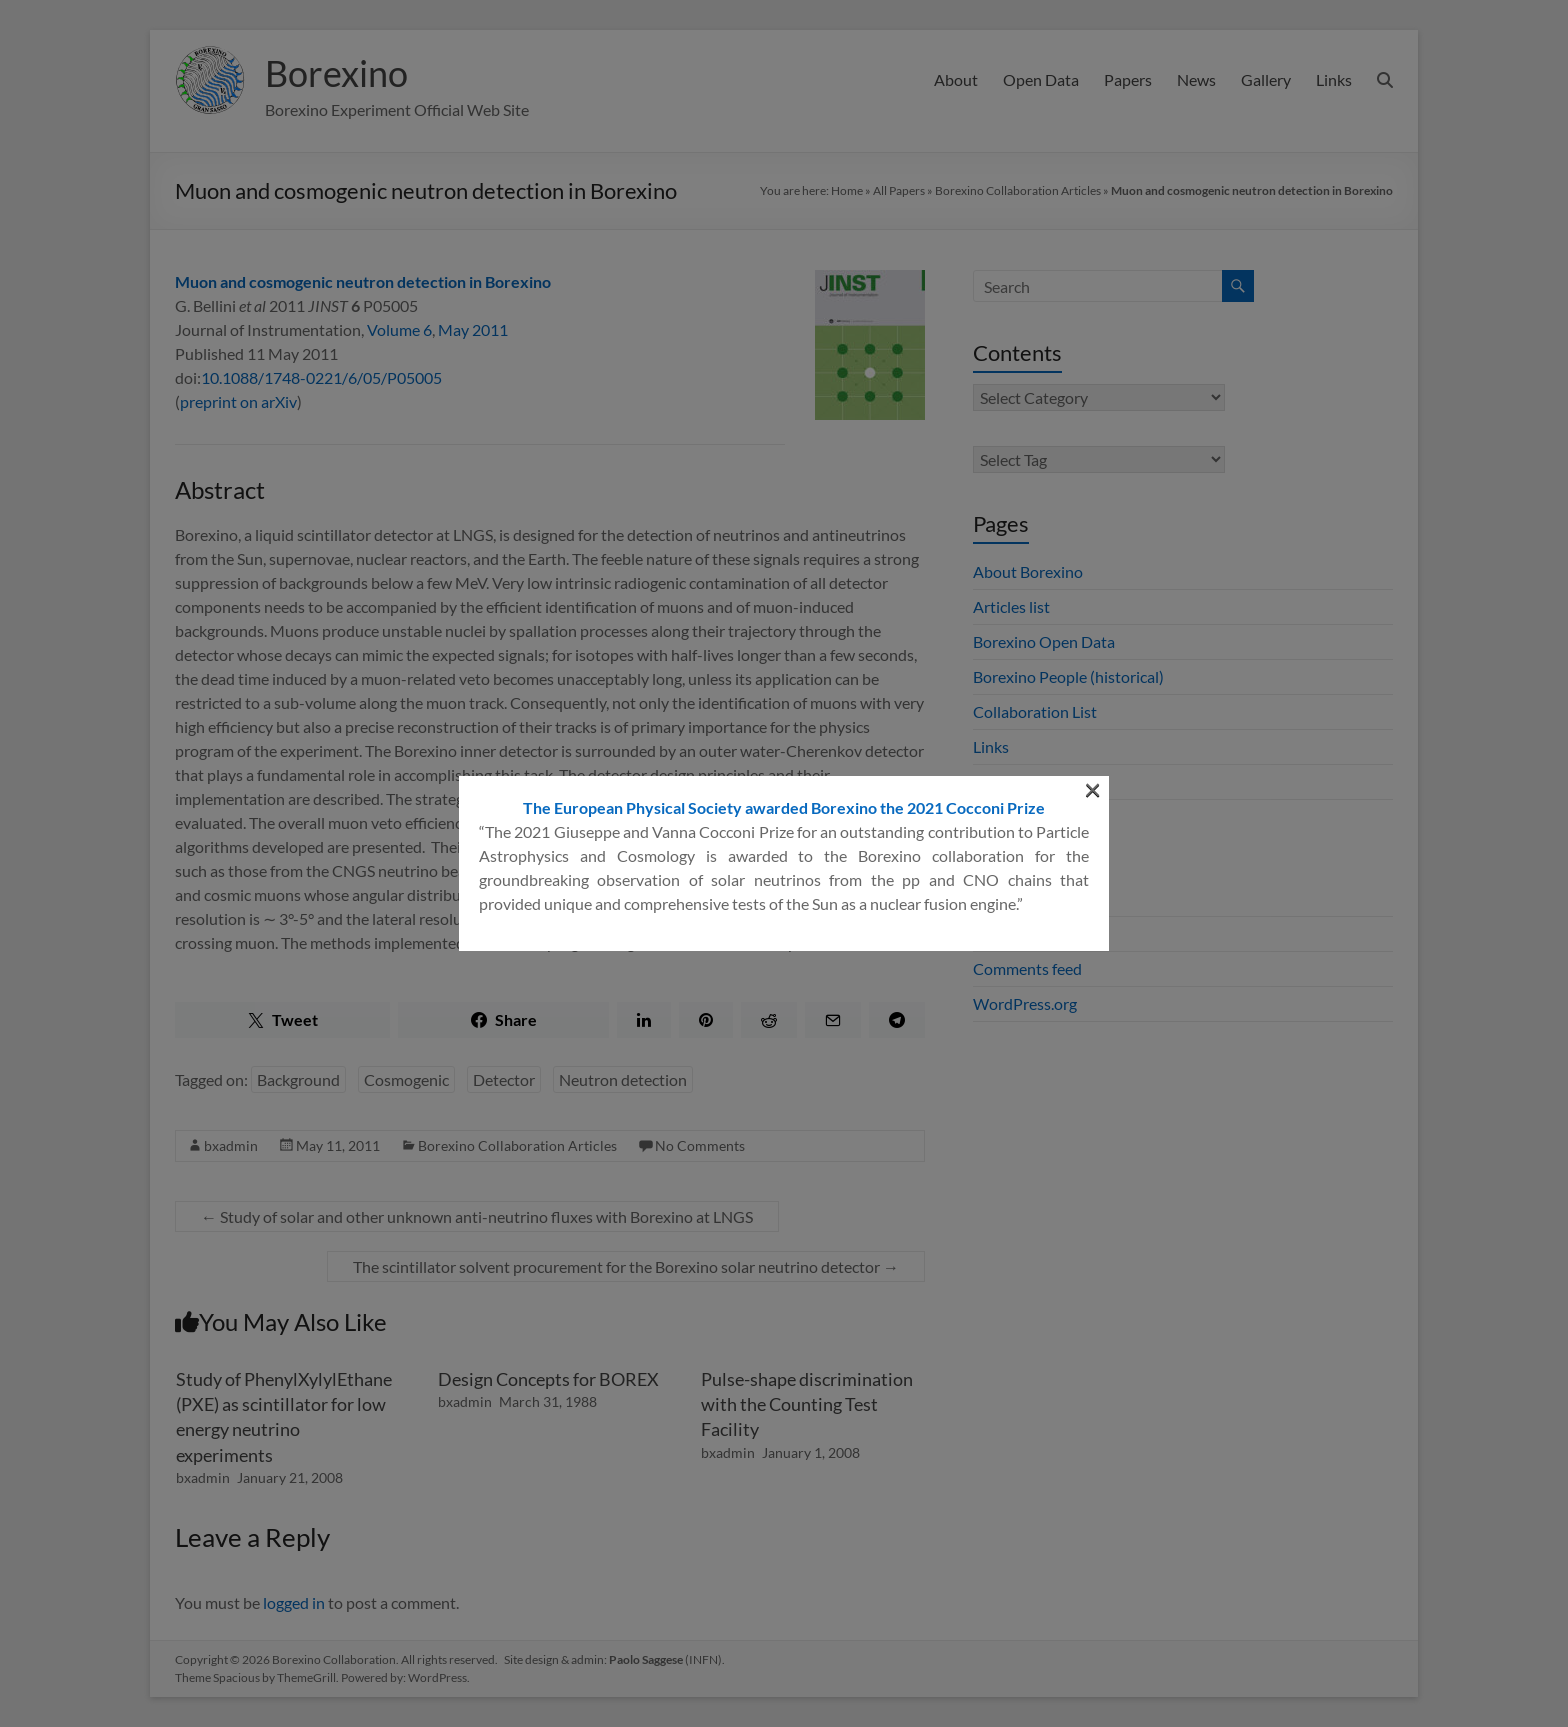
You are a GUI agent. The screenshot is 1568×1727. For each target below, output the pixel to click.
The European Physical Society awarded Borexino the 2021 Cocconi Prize (784, 304)
